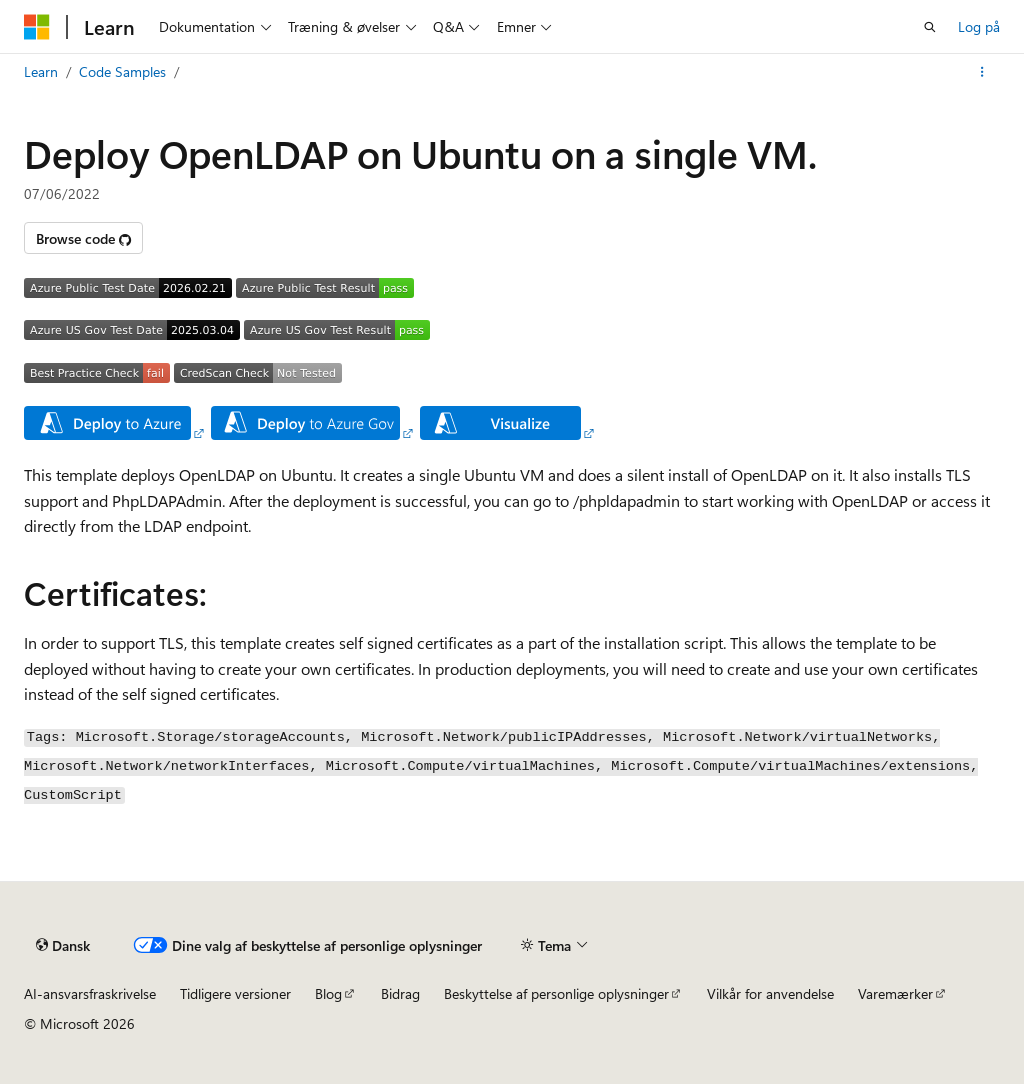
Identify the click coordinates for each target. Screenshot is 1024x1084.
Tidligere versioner (235, 993)
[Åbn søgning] (930, 27)
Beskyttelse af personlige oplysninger (556, 993)
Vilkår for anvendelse (770, 993)
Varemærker (895, 993)
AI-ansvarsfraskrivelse (90, 993)
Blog (328, 993)
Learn (41, 71)
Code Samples (122, 71)
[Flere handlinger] (982, 72)
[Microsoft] (37, 27)
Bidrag (400, 993)
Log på (979, 26)
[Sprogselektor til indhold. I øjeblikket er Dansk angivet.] (63, 946)
